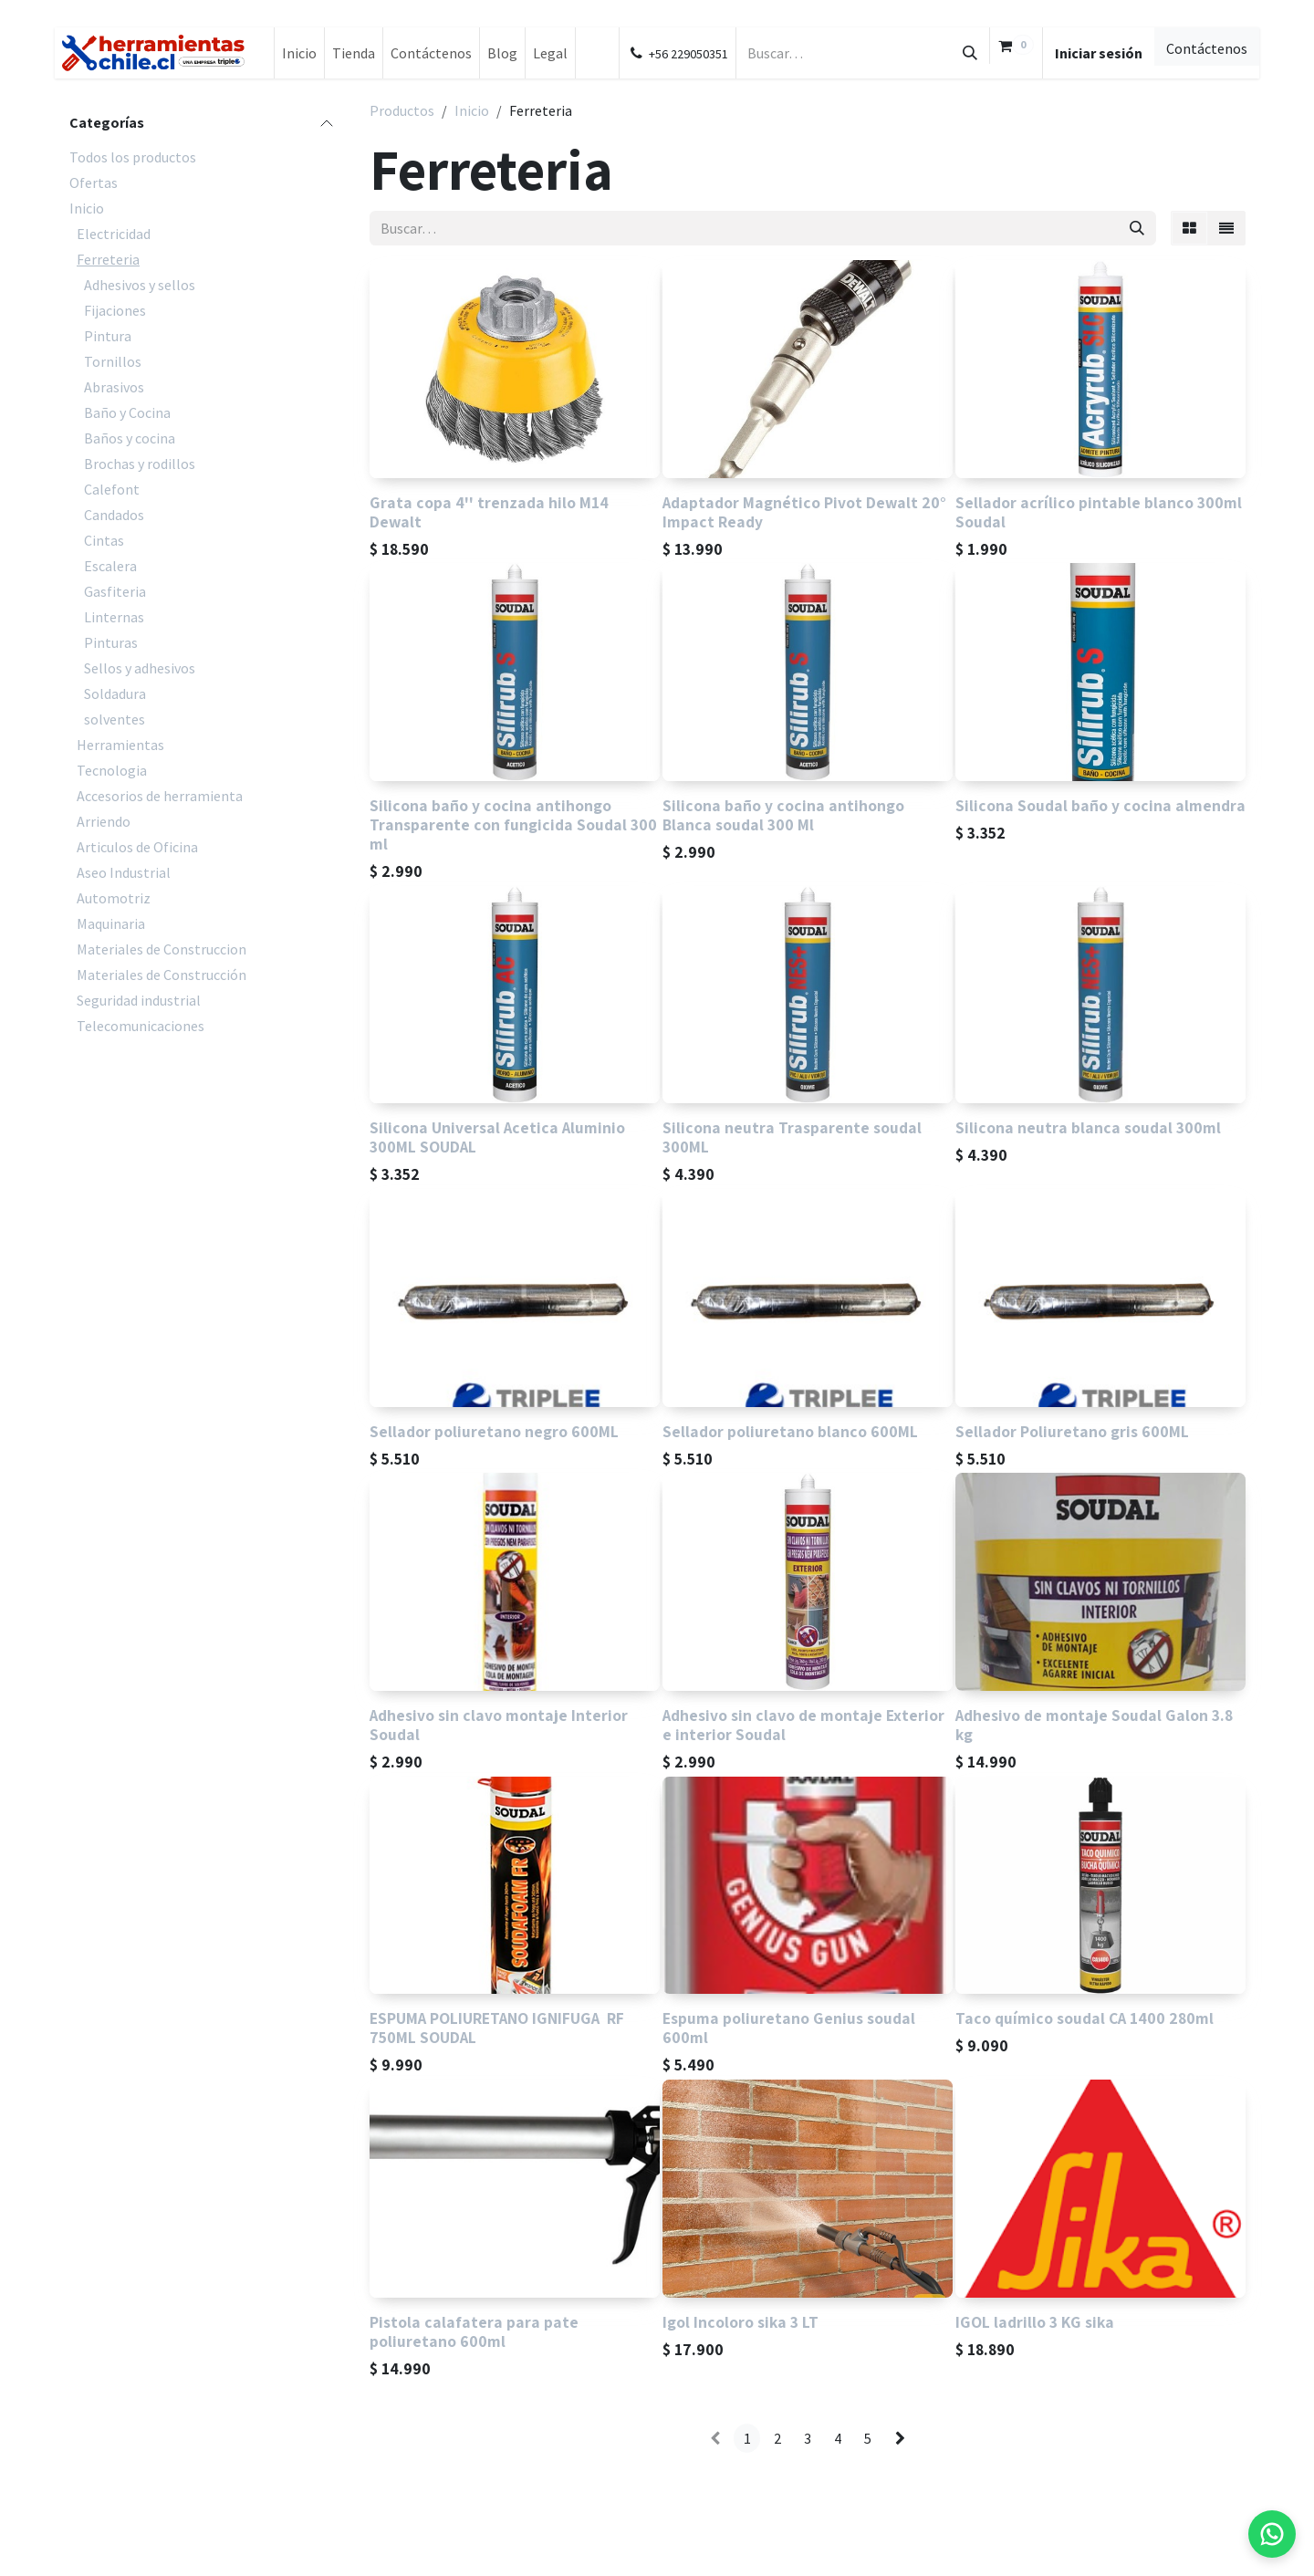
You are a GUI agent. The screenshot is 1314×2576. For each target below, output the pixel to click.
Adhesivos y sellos (139, 285)
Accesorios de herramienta (160, 796)
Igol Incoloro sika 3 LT (740, 2321)
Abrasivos (114, 387)
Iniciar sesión (1098, 53)
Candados (114, 515)
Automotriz (114, 898)
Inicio (86, 208)
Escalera (110, 566)
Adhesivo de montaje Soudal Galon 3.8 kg (1094, 1725)
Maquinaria (111, 923)
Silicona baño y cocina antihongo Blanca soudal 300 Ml (783, 815)
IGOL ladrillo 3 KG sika (1034, 2321)
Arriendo (103, 821)
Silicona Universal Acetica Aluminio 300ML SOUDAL (497, 1138)
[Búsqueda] (970, 52)
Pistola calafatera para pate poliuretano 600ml (474, 2331)
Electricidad (114, 233)
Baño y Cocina (127, 412)
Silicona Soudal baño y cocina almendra (1100, 805)
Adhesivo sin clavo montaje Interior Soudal (499, 1725)
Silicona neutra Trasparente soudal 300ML (792, 1138)
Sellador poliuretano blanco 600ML (790, 1431)
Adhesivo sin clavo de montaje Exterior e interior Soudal (803, 1725)
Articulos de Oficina (137, 847)
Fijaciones (115, 310)
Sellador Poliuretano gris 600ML (1072, 1431)
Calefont (112, 489)
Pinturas (111, 642)
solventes (114, 719)
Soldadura (115, 693)
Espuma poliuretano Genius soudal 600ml (788, 2028)
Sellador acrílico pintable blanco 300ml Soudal (1098, 512)
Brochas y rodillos (139, 463)
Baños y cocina (129, 438)
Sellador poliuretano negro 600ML (494, 1431)
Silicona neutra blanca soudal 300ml (1088, 1128)
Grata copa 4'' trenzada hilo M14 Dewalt (489, 512)
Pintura (107, 336)
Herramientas (120, 744)
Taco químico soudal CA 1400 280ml (1084, 2018)
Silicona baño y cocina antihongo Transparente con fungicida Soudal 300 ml (513, 824)
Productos (402, 110)
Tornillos (112, 361)
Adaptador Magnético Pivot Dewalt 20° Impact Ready (804, 512)
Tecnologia (112, 770)
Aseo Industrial (124, 872)
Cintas (104, 540)
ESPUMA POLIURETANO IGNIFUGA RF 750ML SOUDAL (499, 2028)
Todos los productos (132, 157)
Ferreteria (108, 259)
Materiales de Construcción (161, 974)
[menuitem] (299, 52)
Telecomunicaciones (140, 1026)
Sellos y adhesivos (139, 668)
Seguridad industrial (139, 1000)
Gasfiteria (115, 591)
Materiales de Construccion (161, 949)
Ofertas (93, 182)
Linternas (114, 617)
